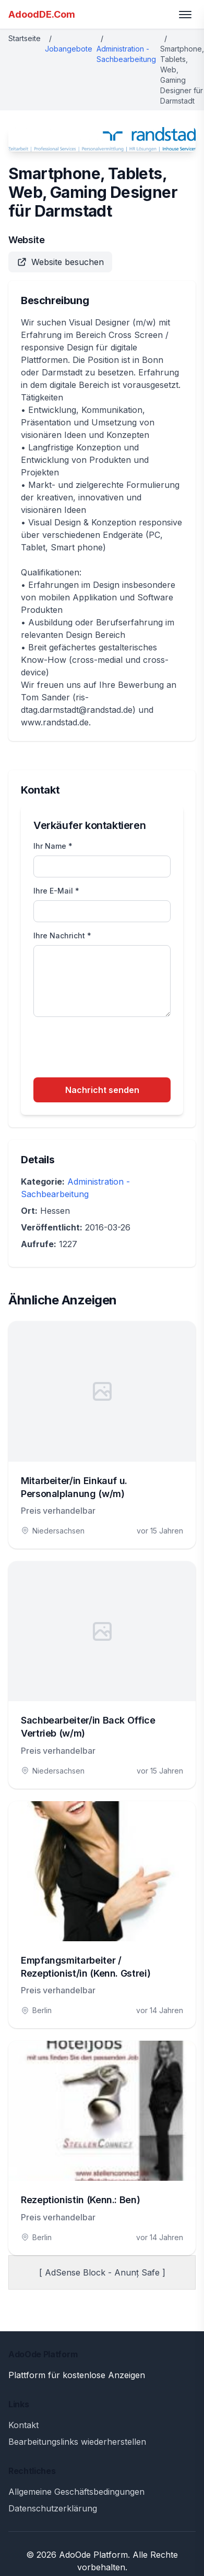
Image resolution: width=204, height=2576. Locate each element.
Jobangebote (68, 48)
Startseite (24, 38)
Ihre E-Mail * (56, 890)
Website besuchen (60, 262)
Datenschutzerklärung (52, 2508)
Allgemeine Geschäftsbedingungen (76, 2491)
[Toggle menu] (185, 14)
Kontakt (23, 2425)
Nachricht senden (102, 1090)
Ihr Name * (53, 845)
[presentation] (112, 1048)
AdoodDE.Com (41, 14)
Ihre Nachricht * (62, 935)
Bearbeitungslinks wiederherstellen (77, 2441)
